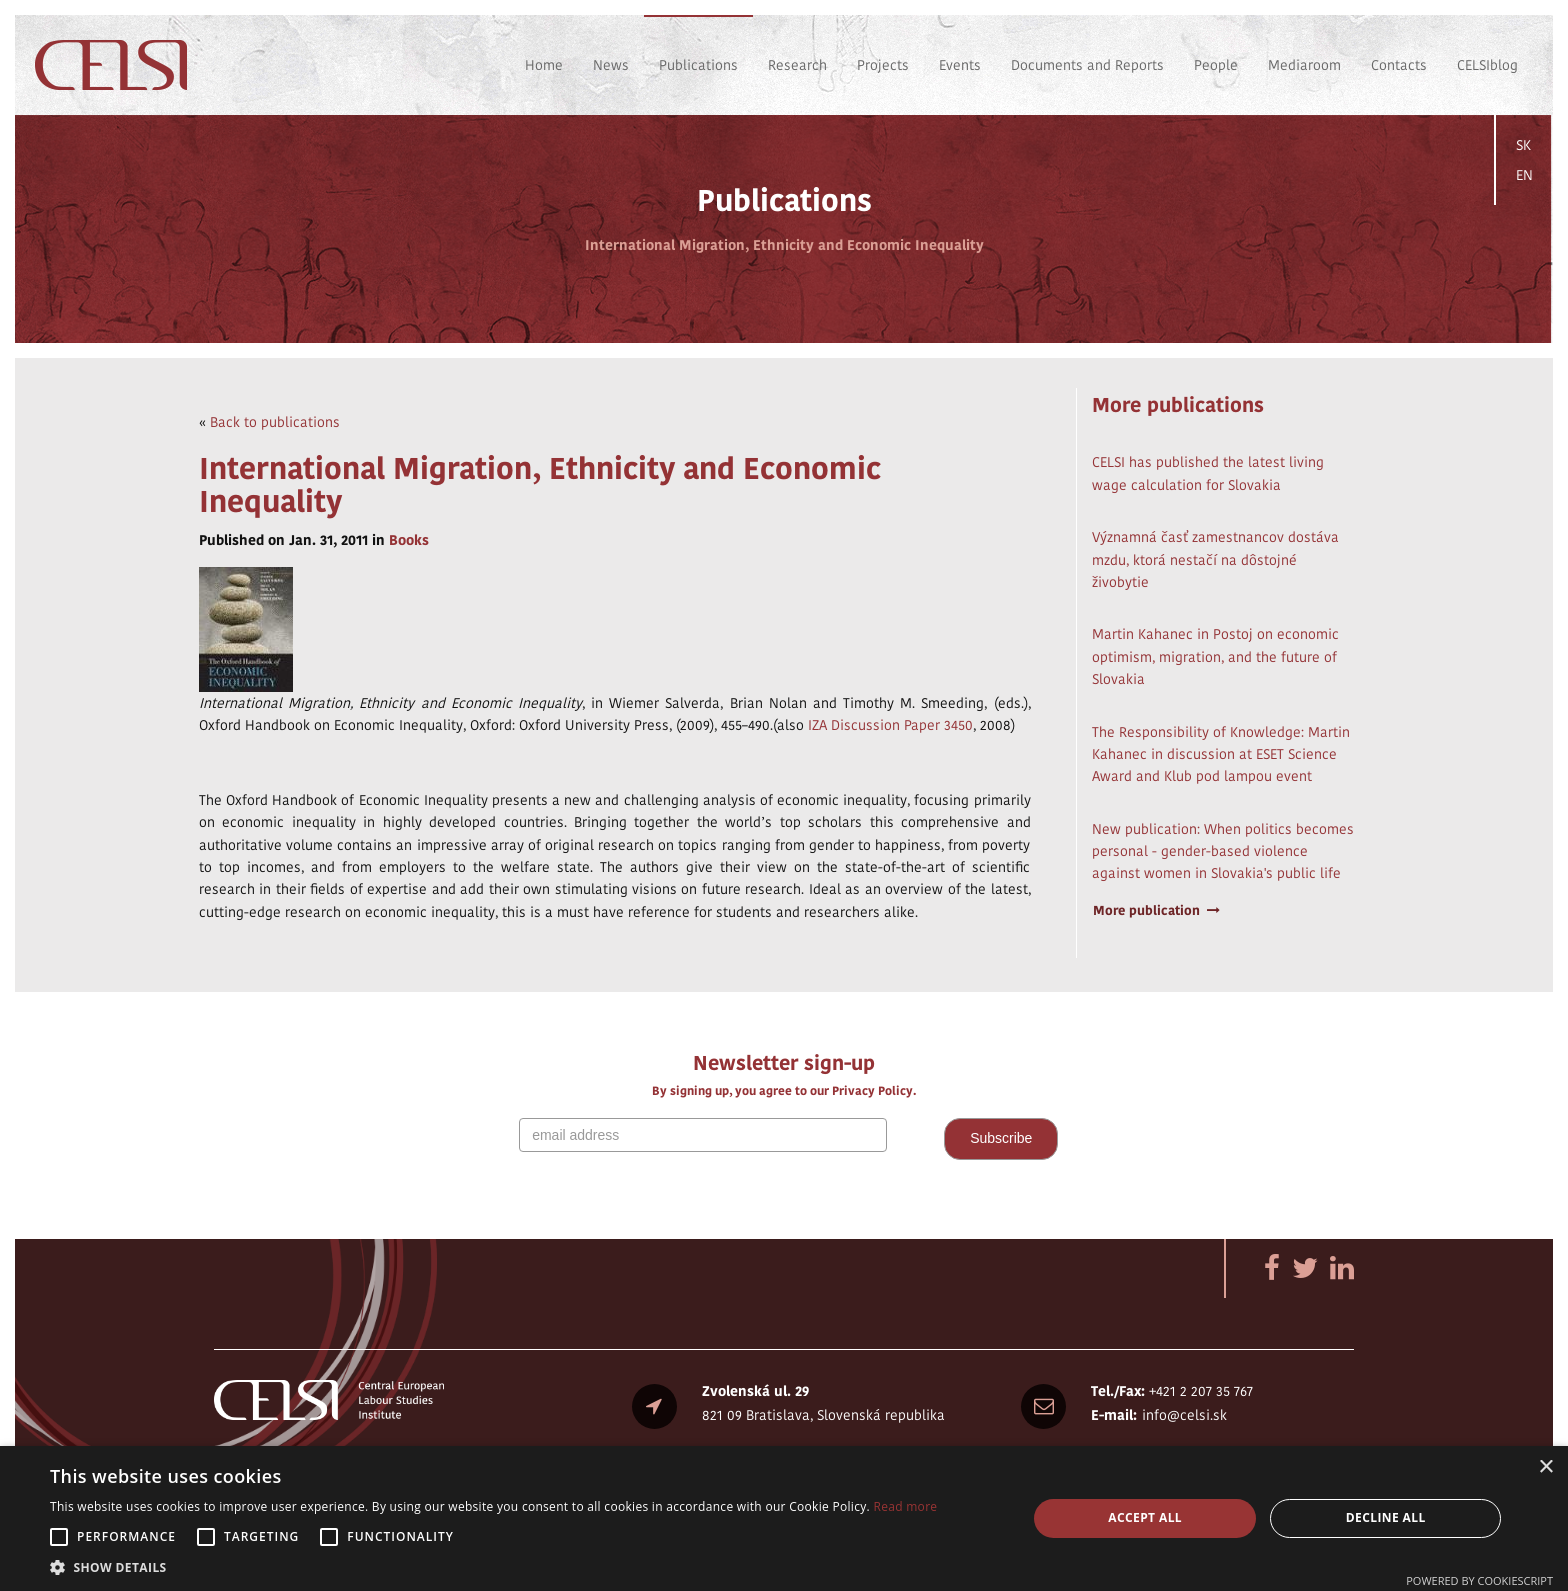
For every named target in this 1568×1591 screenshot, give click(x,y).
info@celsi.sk (1184, 1415)
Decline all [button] (1386, 1517)
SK (1523, 145)
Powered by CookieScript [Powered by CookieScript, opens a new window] (1479, 1580)
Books (409, 540)
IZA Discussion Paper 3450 (890, 725)
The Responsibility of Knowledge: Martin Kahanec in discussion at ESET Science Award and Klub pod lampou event (1221, 754)
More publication (1157, 910)
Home (544, 65)
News (611, 65)
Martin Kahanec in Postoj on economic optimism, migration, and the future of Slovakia (1215, 656)
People (1216, 65)
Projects (883, 65)
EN (1524, 175)
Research (797, 65)
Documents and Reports (1087, 65)
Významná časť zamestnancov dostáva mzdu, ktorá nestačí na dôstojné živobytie (1215, 559)
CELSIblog (1487, 65)
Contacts (1399, 65)
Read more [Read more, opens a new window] (905, 1506)
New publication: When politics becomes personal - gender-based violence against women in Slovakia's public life (1223, 851)
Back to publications (275, 422)
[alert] (784, 1518)
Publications (698, 65)
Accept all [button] (1145, 1517)
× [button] (1545, 1467)
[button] (493, 1566)
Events (960, 65)
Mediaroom (1304, 65)
